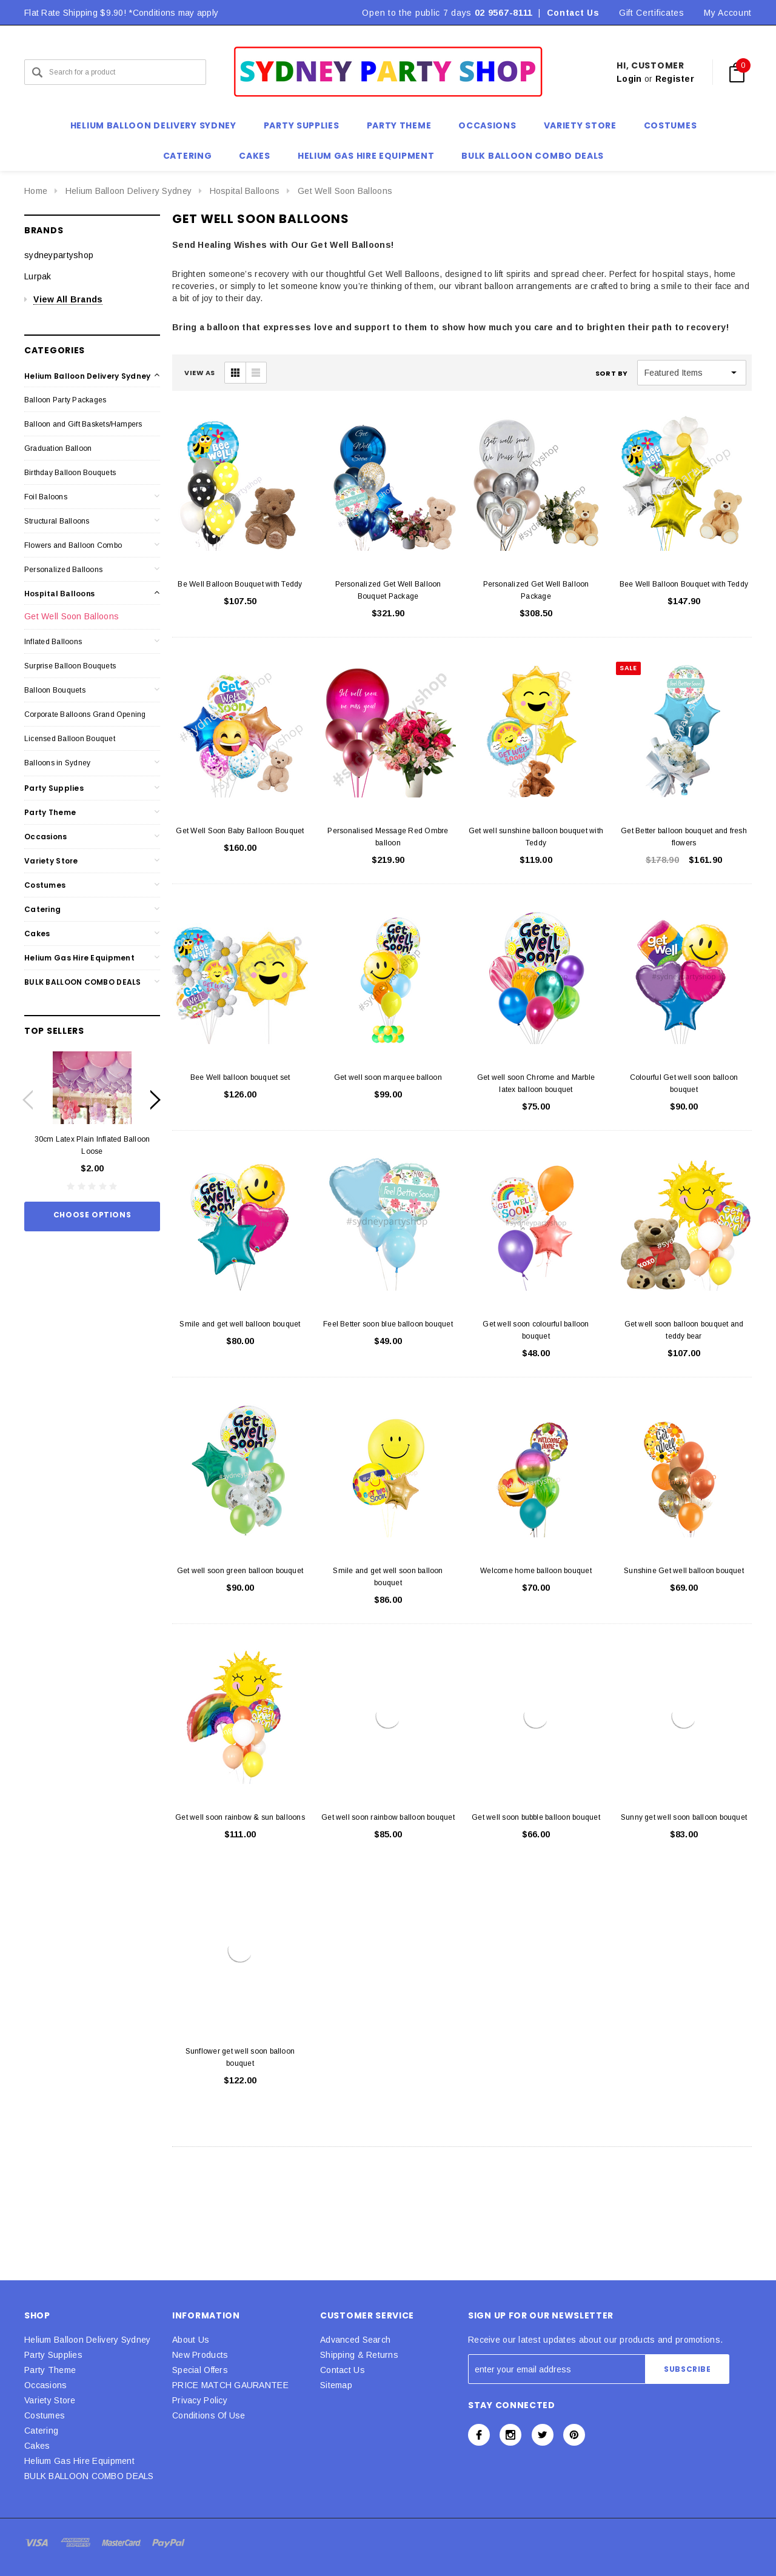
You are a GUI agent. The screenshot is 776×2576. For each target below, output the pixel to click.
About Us (190, 2340)
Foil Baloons (45, 497)
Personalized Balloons (63, 569)
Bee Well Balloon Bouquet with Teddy (684, 584)
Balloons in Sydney (57, 763)
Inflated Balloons (53, 641)
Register (674, 79)
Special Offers (200, 2370)
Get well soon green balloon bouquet (240, 1570)
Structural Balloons (57, 521)
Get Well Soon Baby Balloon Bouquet (240, 831)
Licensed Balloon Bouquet (69, 738)
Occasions (45, 836)
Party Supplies (54, 788)
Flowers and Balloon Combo (73, 545)
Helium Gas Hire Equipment (79, 958)
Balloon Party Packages (65, 400)
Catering (42, 909)
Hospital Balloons (245, 191)
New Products (200, 2355)
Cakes (37, 933)
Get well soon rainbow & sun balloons (240, 1817)
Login (629, 79)
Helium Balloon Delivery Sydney (128, 191)
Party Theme (50, 812)
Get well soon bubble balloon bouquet (536, 1817)
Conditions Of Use (209, 2415)
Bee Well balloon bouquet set (240, 1077)
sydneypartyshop (58, 255)
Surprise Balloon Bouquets (70, 666)
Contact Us (573, 13)
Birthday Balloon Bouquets (70, 472)
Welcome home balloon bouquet (536, 1570)
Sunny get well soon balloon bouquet (684, 1817)
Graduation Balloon (58, 448)
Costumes (44, 885)
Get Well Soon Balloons (345, 191)
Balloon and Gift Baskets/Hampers (83, 424)
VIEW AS (199, 373)
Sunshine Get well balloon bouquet (684, 1570)
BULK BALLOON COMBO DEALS (82, 982)
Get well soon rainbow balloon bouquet (388, 1817)
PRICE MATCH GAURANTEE (230, 2385)
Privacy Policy (199, 2400)
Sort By (611, 373)
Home (35, 191)
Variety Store (51, 861)
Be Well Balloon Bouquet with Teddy (240, 584)
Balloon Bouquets (54, 690)
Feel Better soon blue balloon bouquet (388, 1324)
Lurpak (38, 276)
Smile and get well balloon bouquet (239, 1324)
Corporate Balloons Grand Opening (85, 714)
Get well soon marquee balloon (388, 1077)
